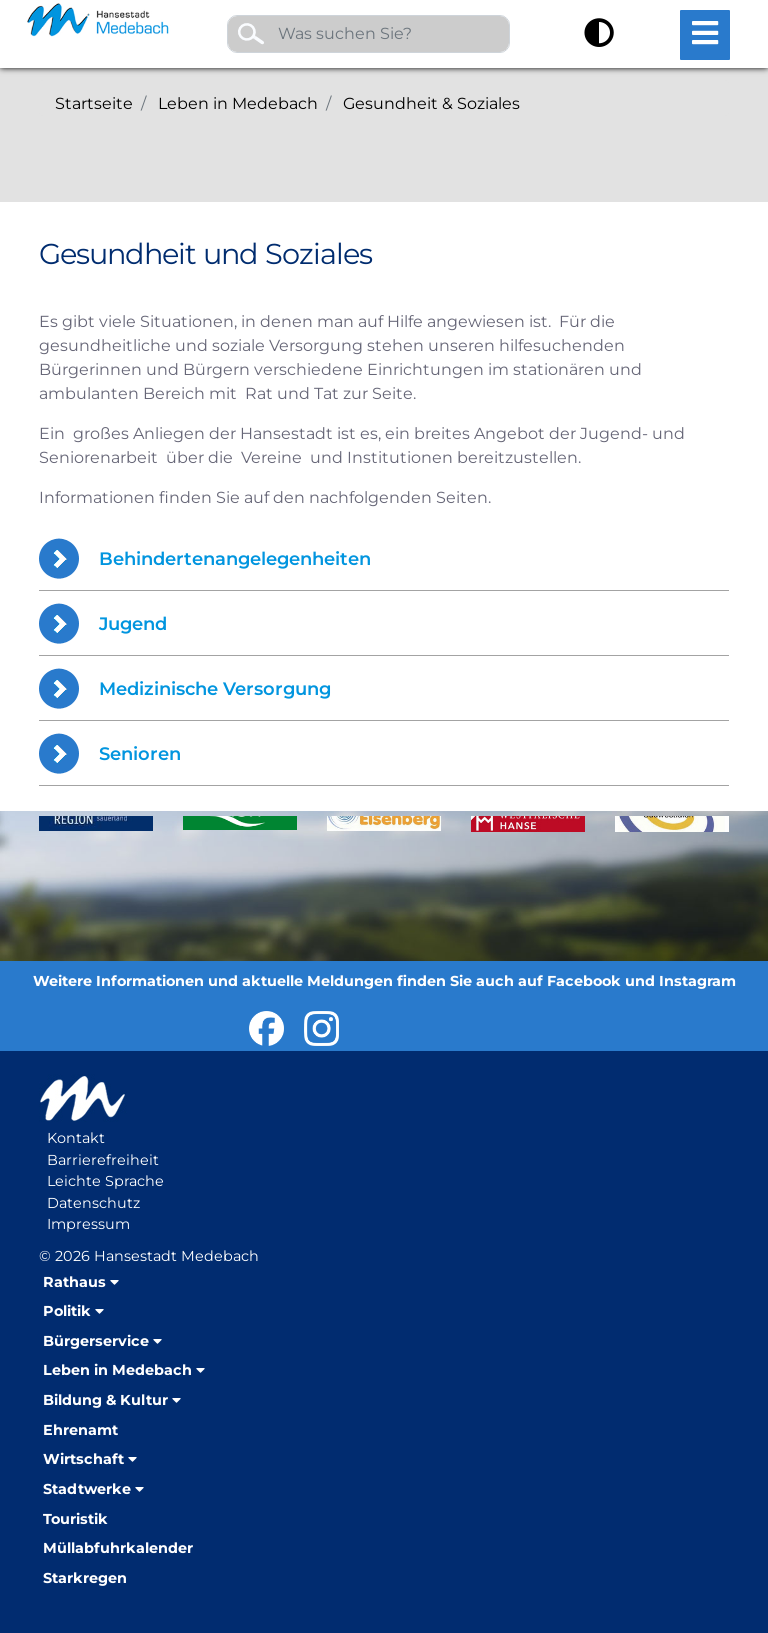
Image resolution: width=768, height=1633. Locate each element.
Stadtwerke (87, 1489)
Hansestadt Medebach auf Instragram (321, 1028)
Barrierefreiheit (103, 1160)
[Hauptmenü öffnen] (705, 35)
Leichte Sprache (105, 1181)
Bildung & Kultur (105, 1400)
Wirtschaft (83, 1459)
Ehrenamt (80, 1430)
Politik (67, 1311)
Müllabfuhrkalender (118, 1548)
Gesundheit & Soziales (431, 103)
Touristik (75, 1519)
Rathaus (74, 1282)
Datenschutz (93, 1203)
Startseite (94, 103)
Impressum (88, 1224)
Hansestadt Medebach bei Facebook (266, 1028)
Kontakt (76, 1138)
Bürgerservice (96, 1341)
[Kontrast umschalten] (599, 36)
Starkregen (85, 1578)
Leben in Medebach (238, 103)
